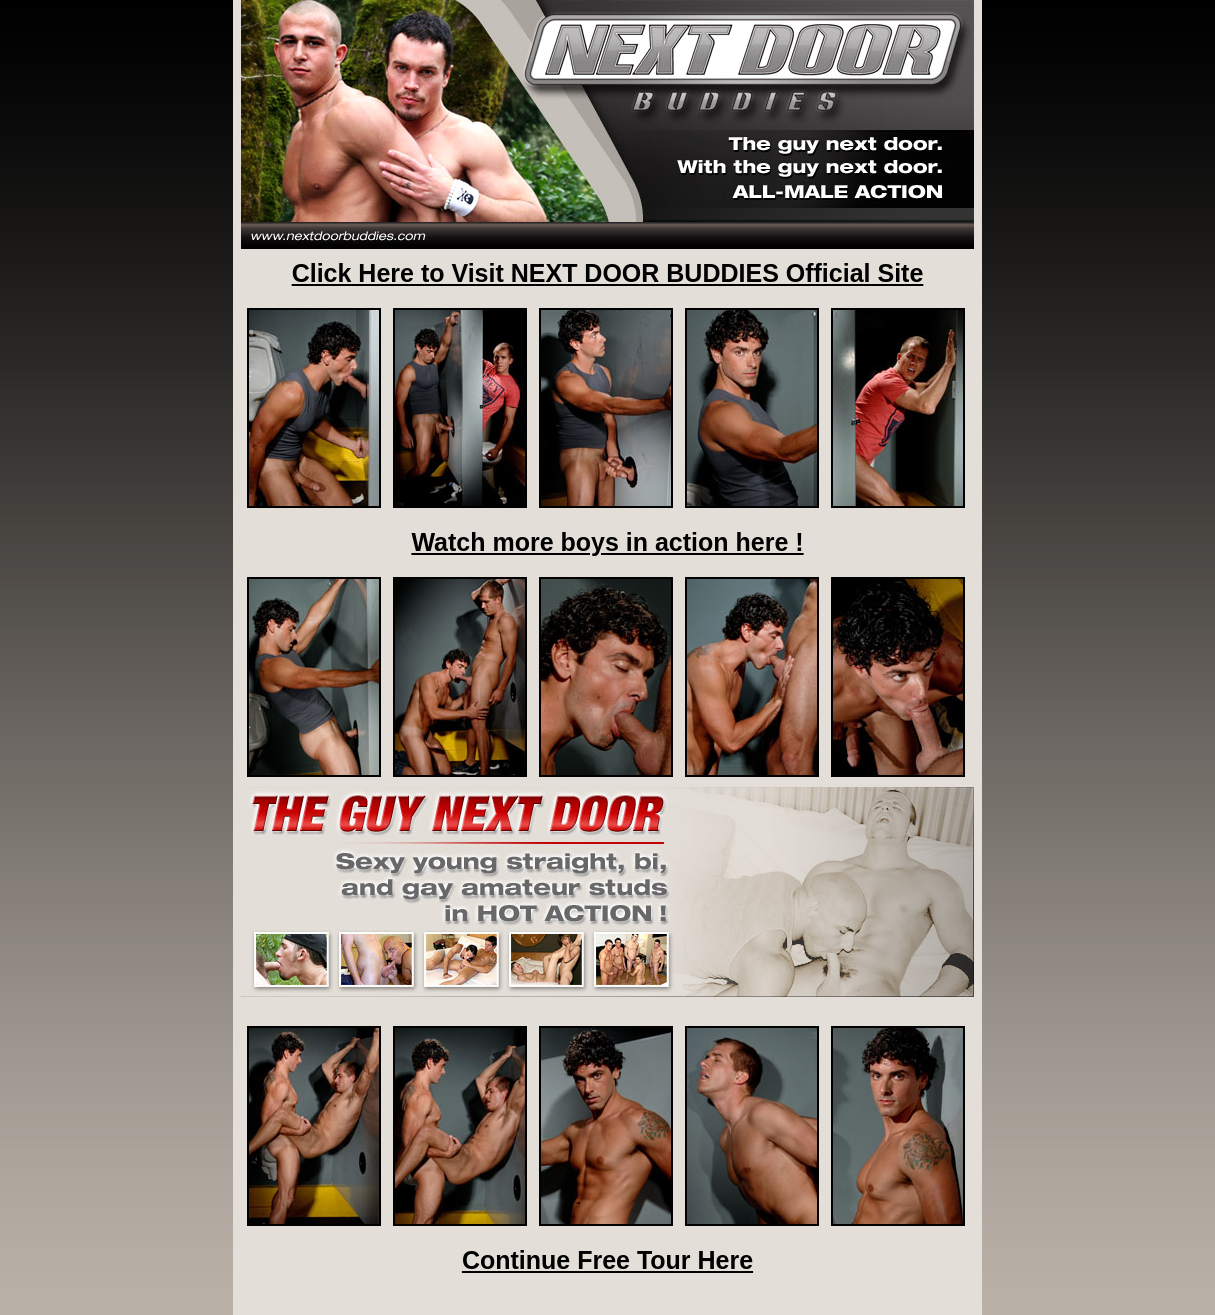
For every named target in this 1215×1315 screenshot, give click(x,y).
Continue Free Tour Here (607, 1260)
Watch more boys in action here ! (607, 542)
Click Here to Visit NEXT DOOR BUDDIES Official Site (608, 273)
